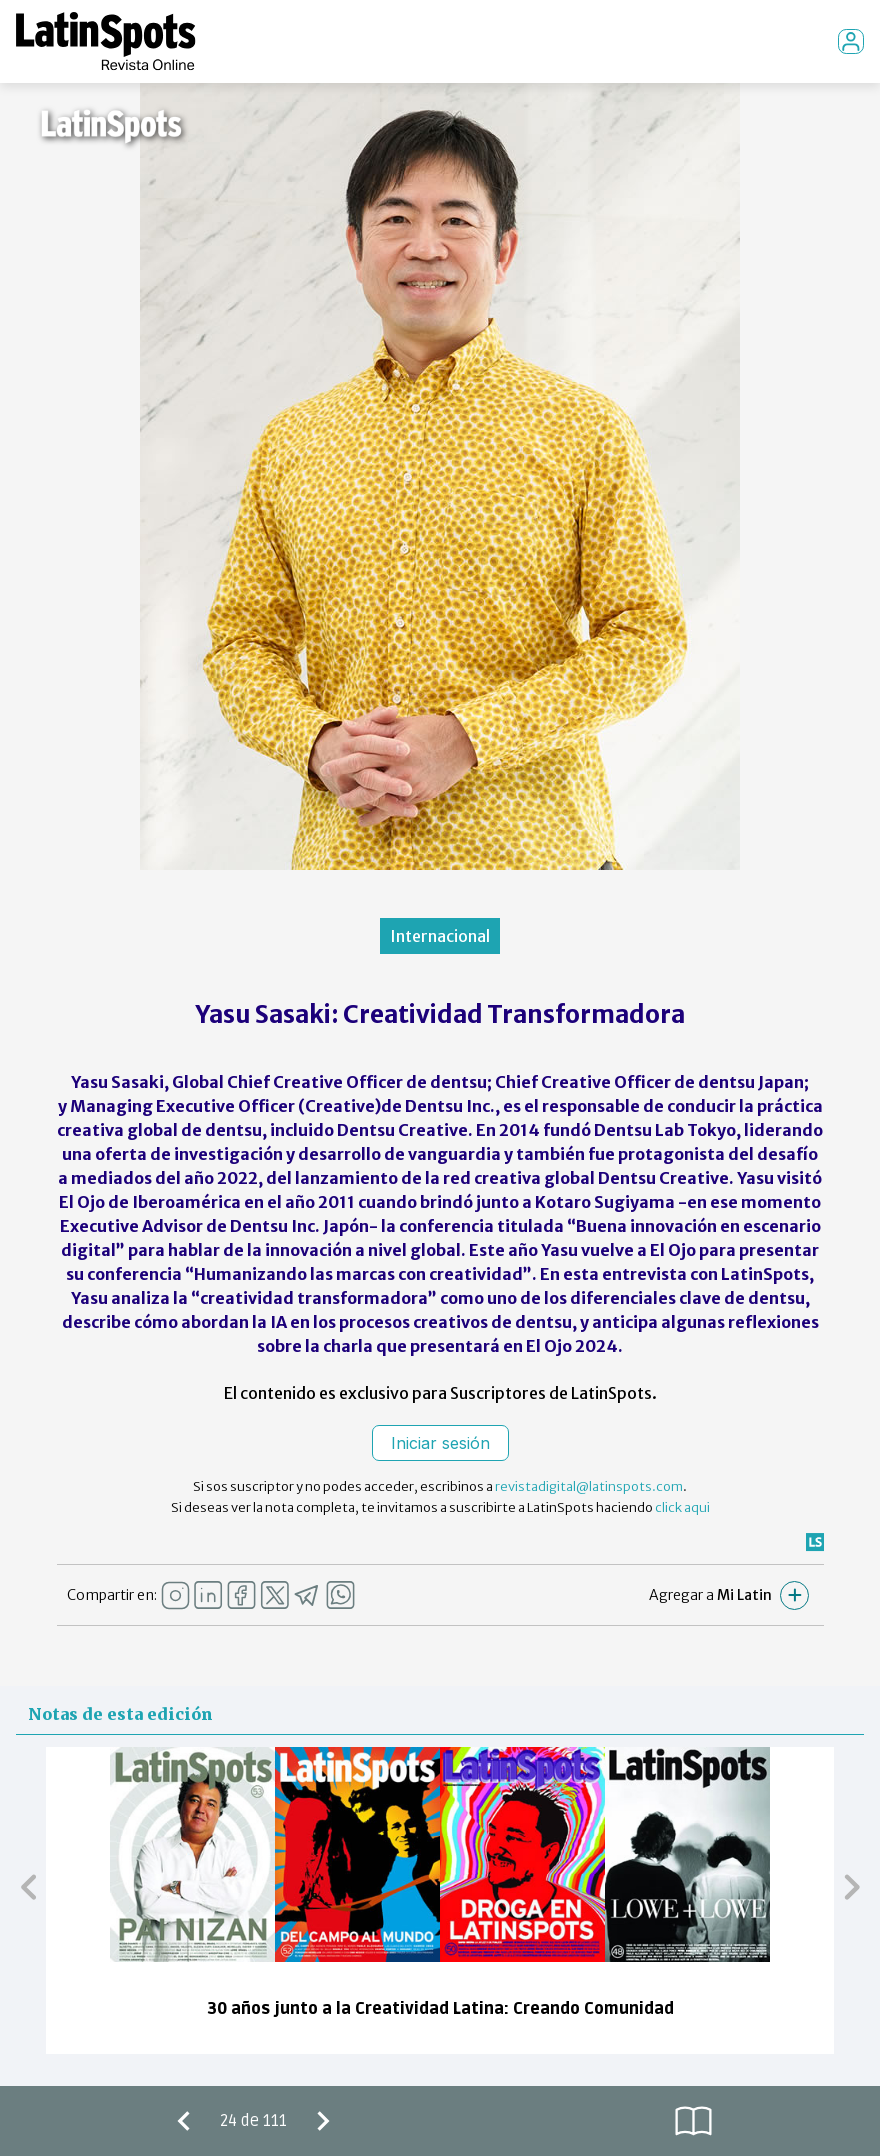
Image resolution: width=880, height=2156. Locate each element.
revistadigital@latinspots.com (589, 1486)
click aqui (682, 1507)
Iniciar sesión (440, 1443)
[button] (28, 1886)
